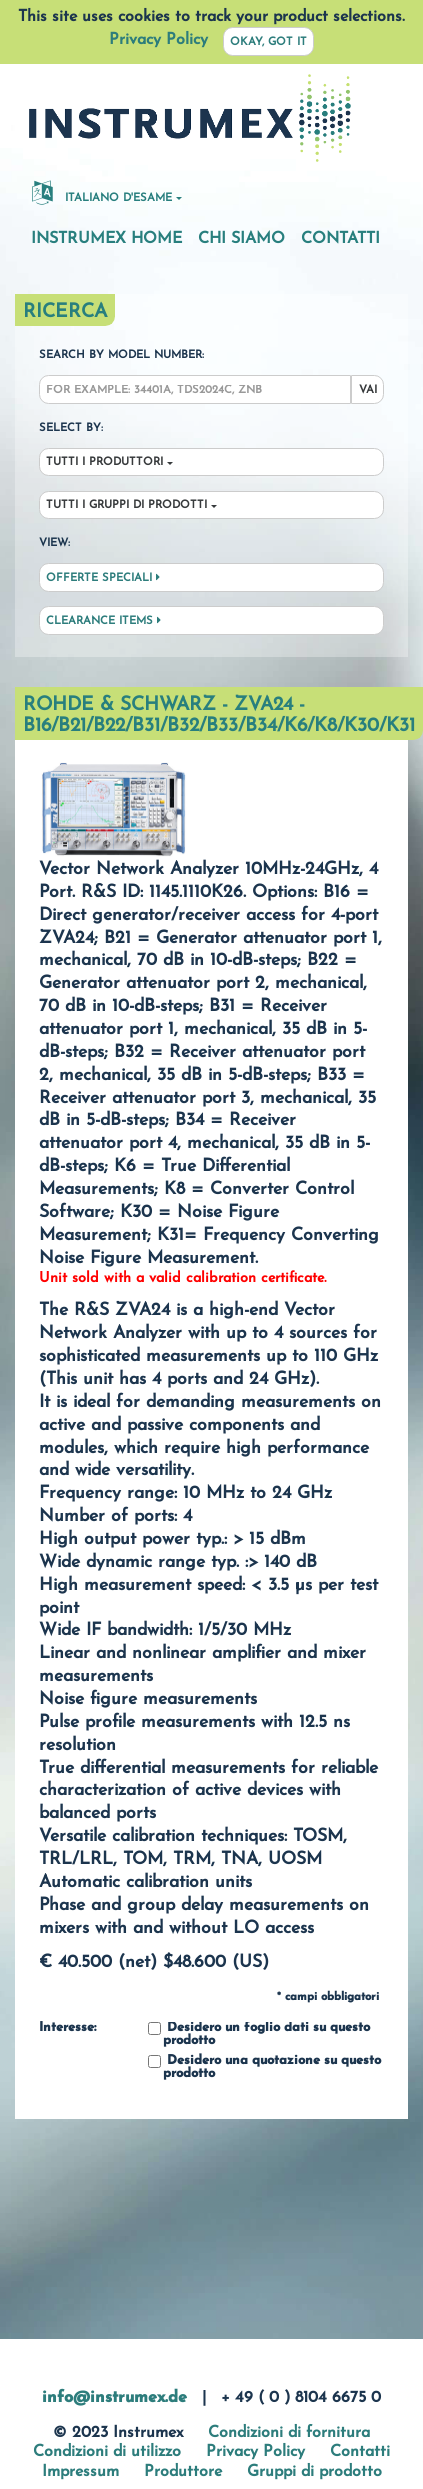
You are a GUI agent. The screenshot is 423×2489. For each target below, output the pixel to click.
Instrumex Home (106, 239)
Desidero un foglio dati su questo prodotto (259, 2034)
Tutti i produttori (104, 462)
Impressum (80, 2472)
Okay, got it (268, 42)
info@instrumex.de (114, 2398)
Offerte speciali (103, 578)
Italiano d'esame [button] (102, 192)
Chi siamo (241, 239)
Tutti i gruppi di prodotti (126, 505)
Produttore (183, 2472)
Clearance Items (103, 621)
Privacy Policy (158, 40)
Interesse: (67, 2028)
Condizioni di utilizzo (107, 2452)
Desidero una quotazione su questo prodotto (264, 2067)
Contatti (340, 239)
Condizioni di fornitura (289, 2433)
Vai (368, 390)
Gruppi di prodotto (314, 2472)
